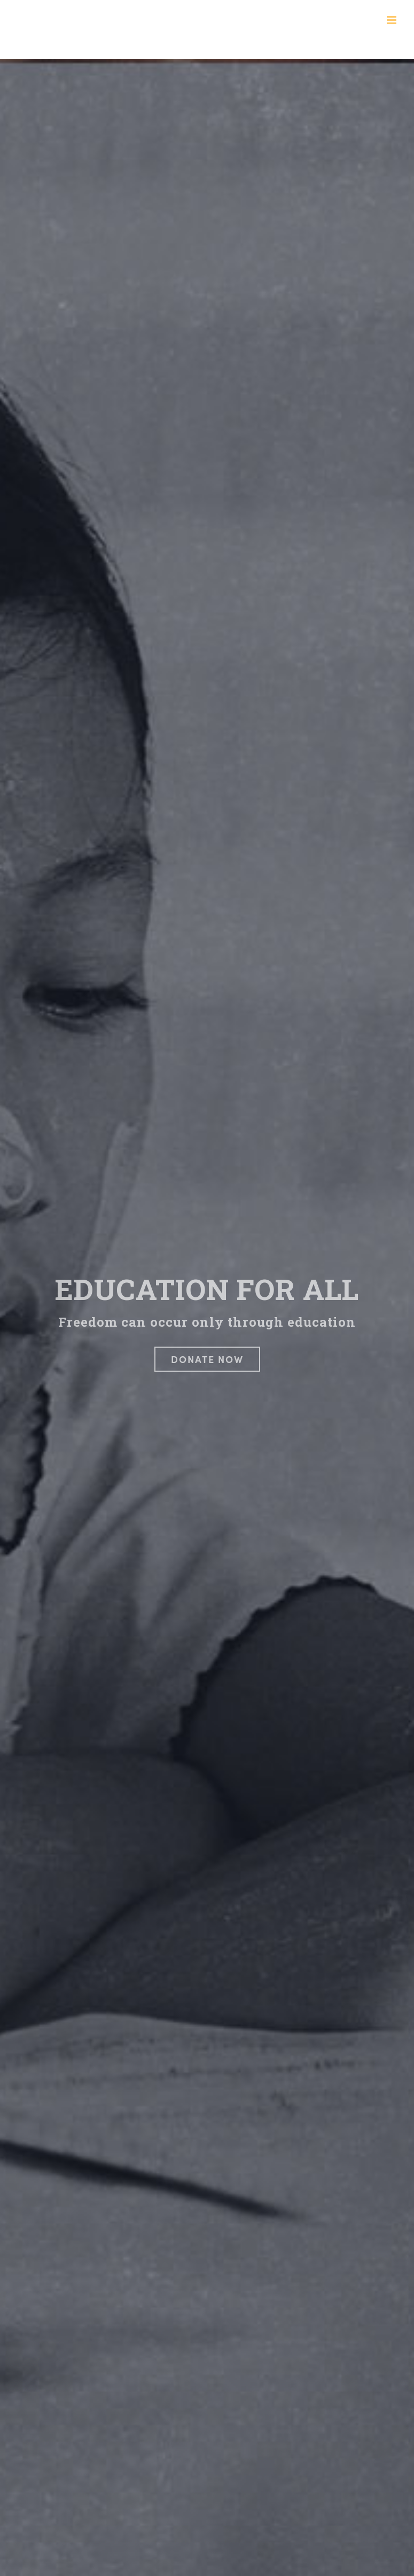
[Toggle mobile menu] (392, 20)
